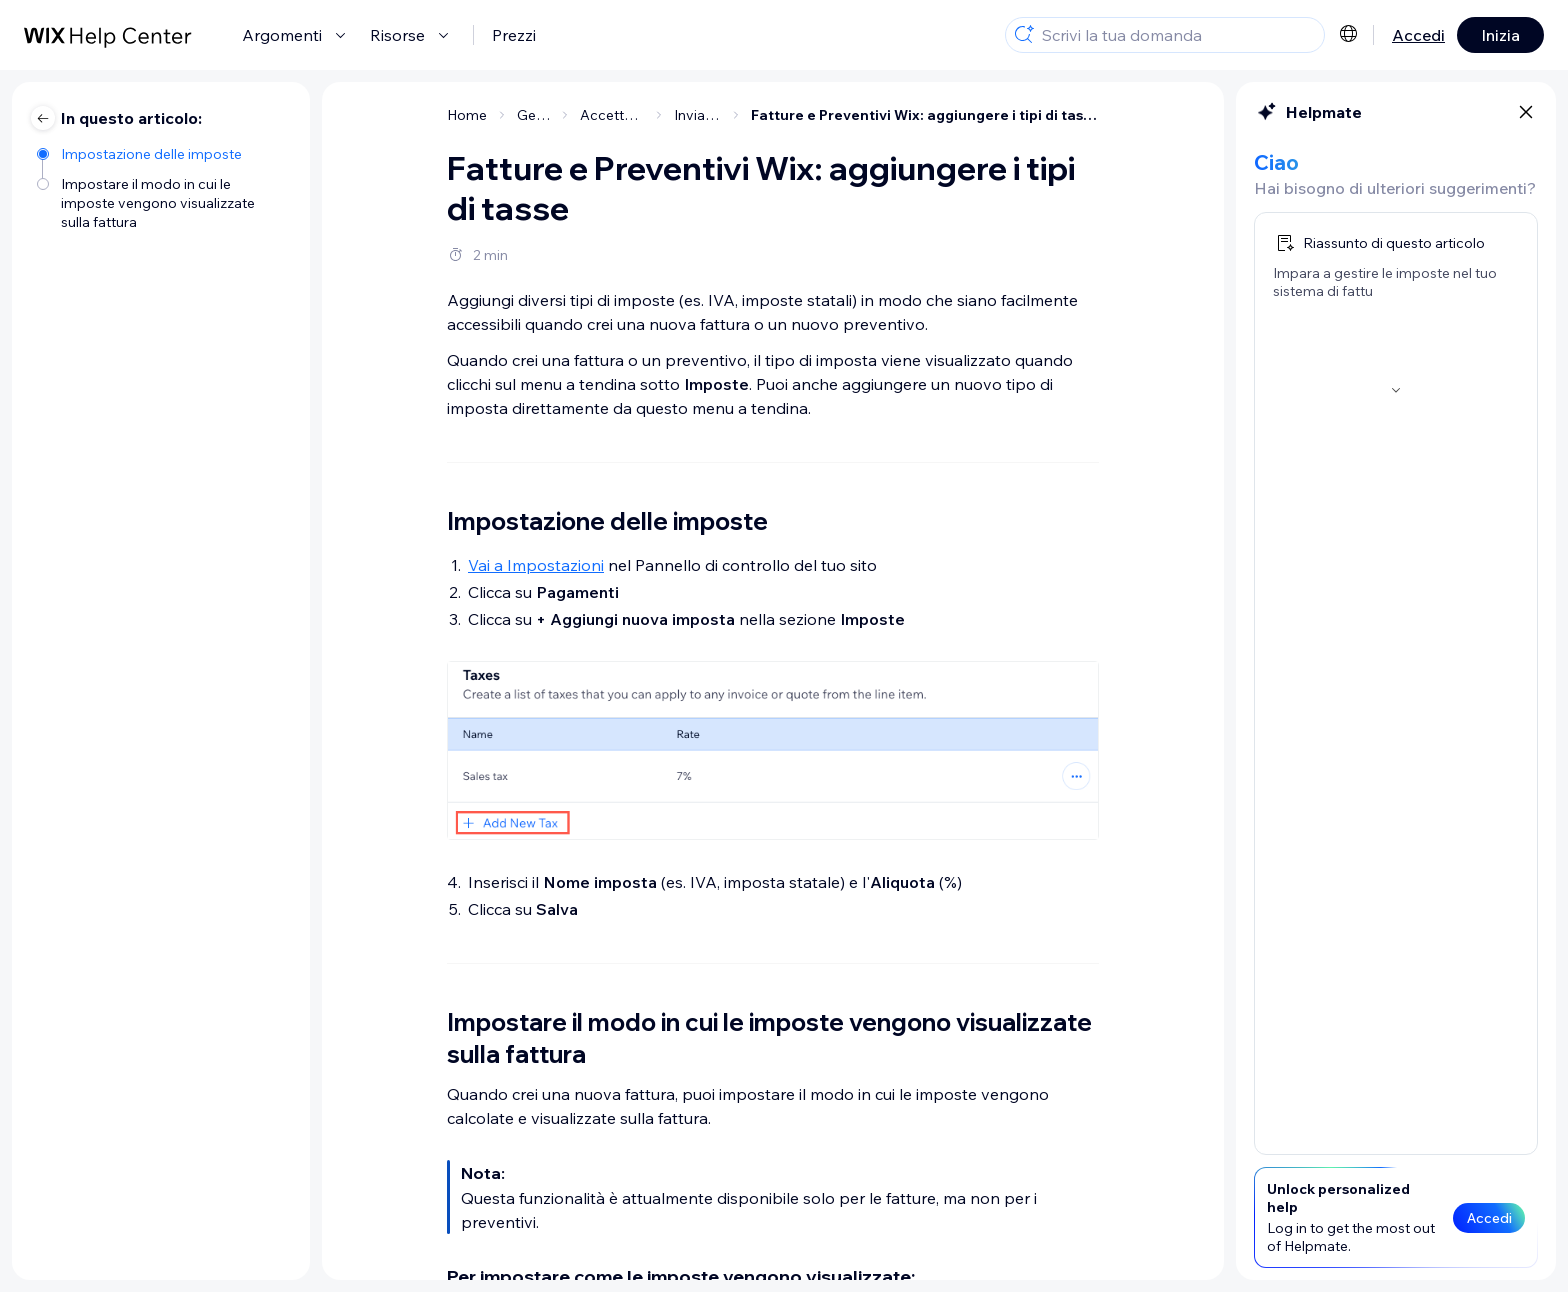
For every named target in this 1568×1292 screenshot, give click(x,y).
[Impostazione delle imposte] (163, 152)
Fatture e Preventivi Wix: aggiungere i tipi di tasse (925, 115)
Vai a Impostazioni (536, 565)
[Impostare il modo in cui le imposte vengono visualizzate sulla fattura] (163, 201)
